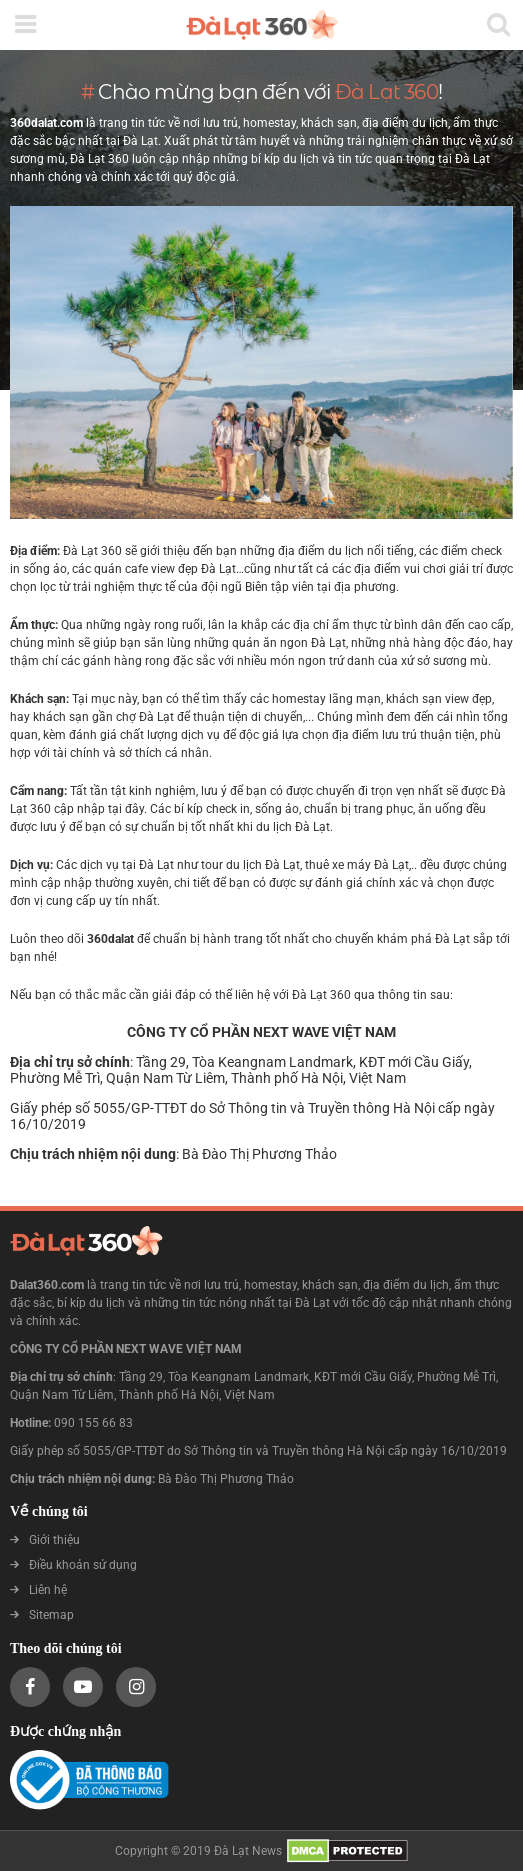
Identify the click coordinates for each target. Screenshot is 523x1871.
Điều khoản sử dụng (73, 1565)
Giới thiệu (45, 1540)
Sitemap (42, 1615)
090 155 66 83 (93, 1423)
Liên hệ (38, 1590)
